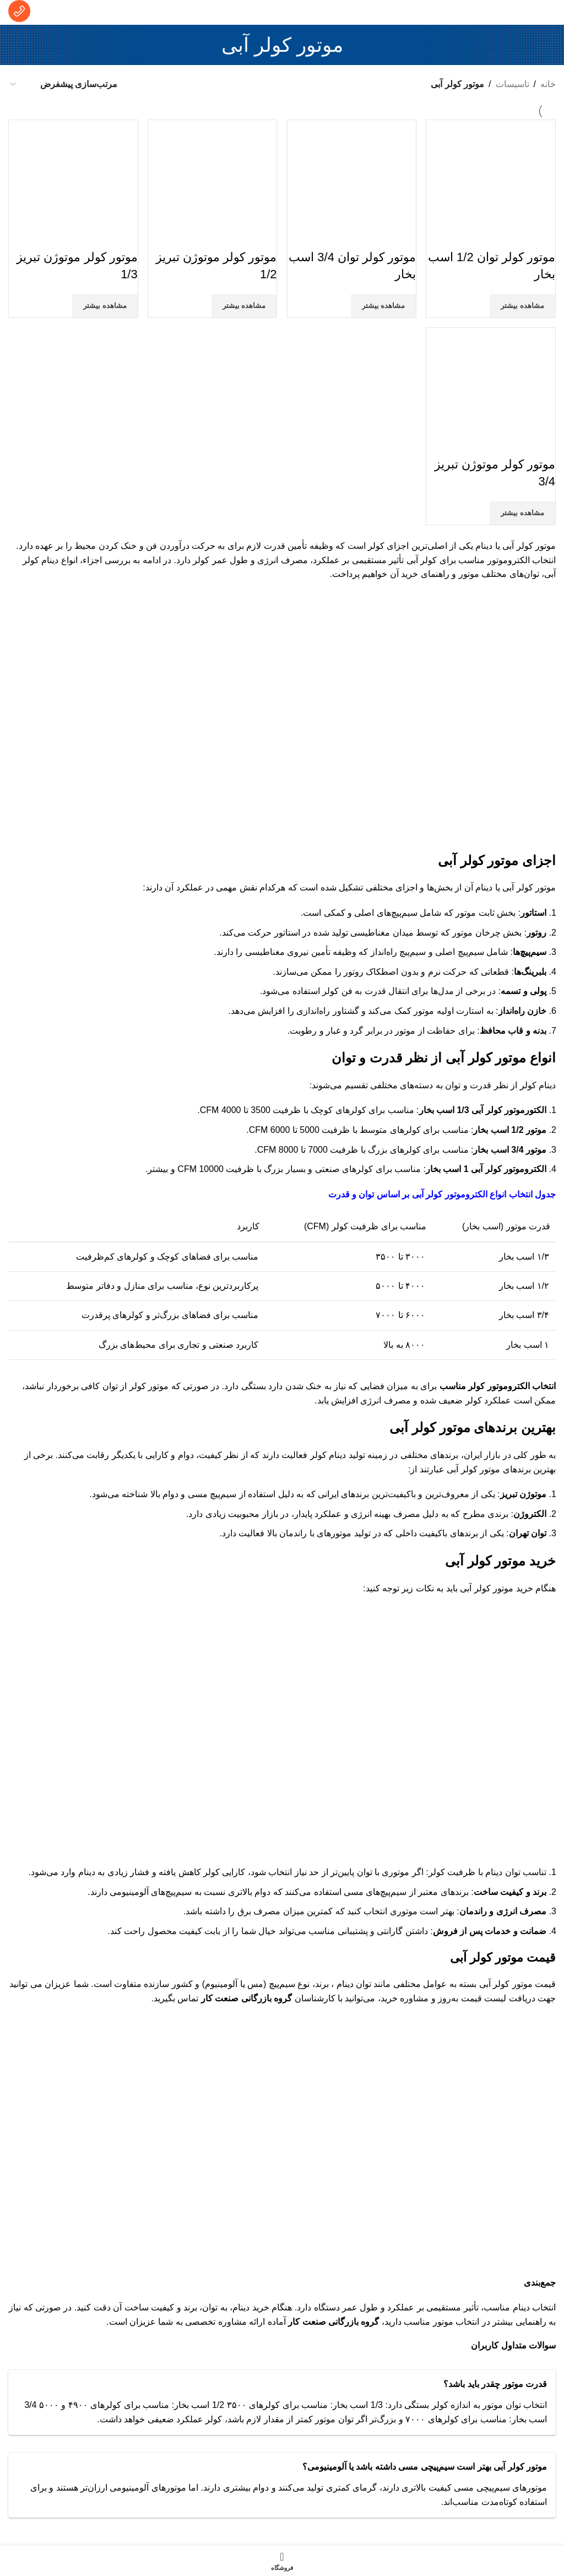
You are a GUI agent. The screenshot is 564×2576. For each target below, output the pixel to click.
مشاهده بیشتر (522, 304)
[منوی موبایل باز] (544, 13)
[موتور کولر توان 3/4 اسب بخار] (352, 183)
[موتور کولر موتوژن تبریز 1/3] (73, 183)
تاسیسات (512, 84)
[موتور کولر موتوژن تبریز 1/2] (212, 183)
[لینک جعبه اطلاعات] (19, 12)
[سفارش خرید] (63, 84)
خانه (548, 84)
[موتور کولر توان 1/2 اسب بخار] (492, 183)
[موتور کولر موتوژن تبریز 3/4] (492, 391)
